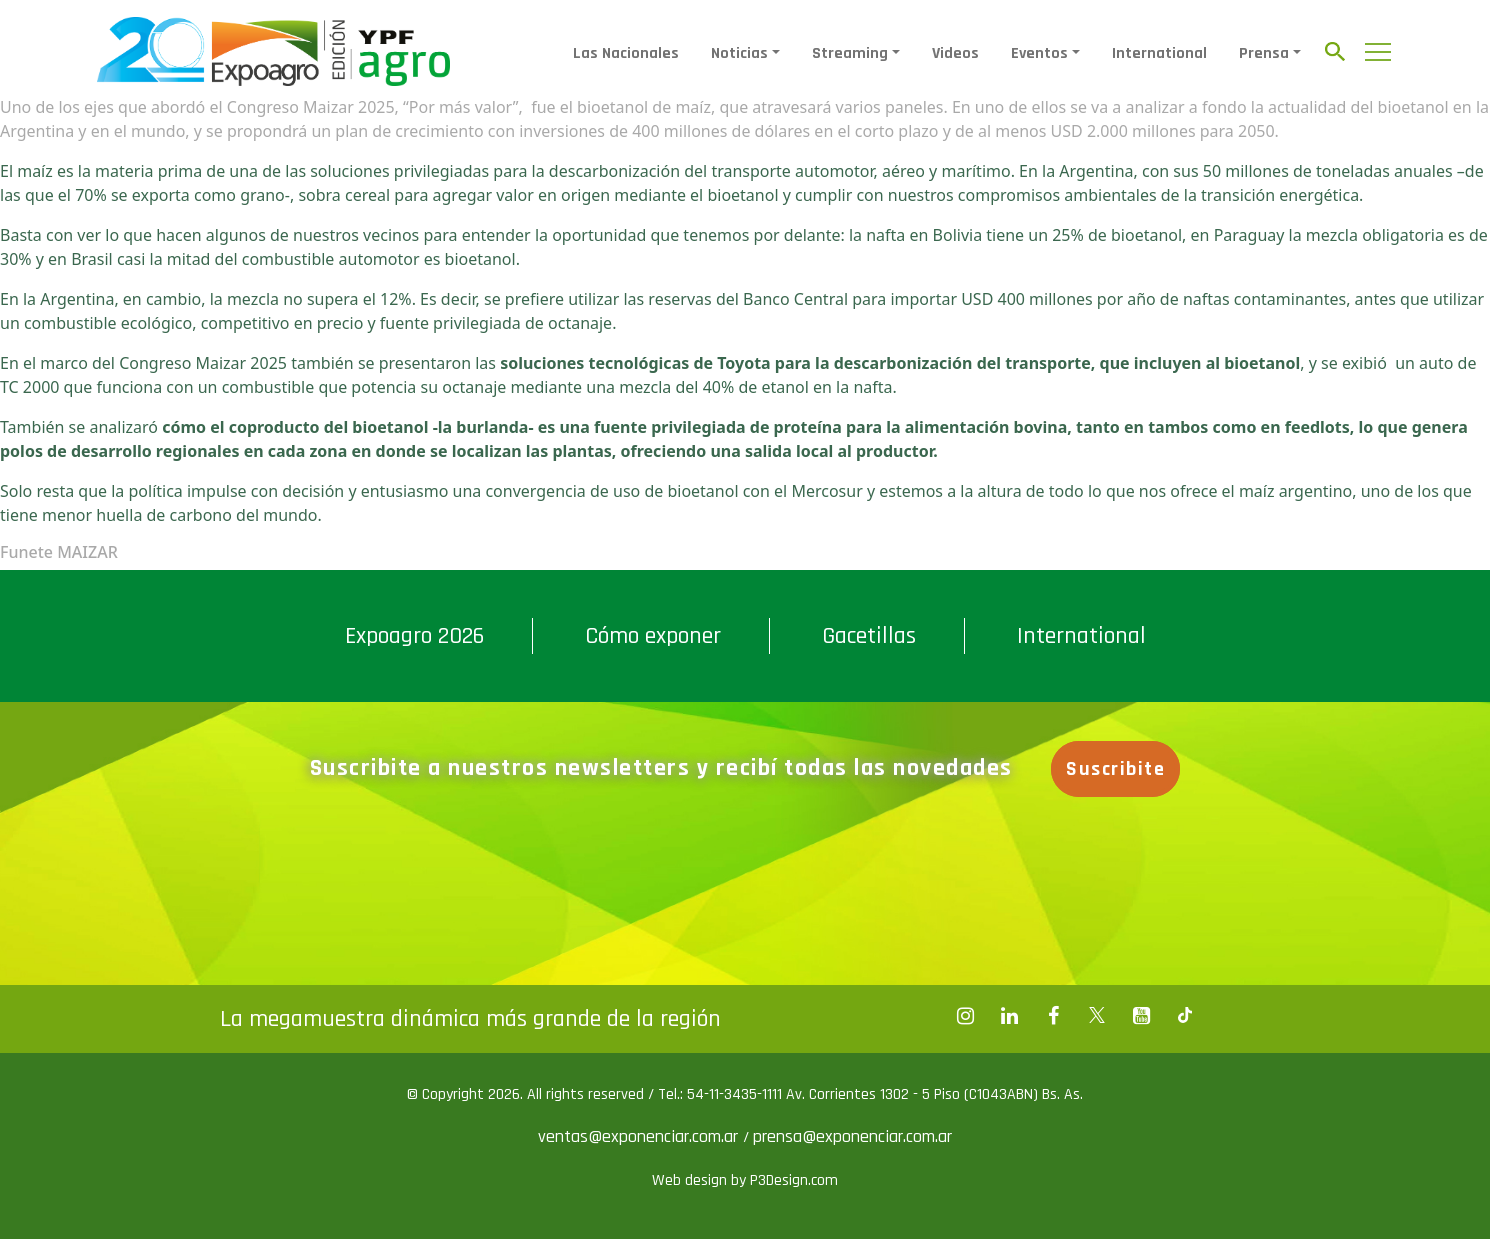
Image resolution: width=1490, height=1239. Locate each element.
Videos (955, 53)
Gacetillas (869, 636)
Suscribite (1115, 769)
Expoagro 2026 (414, 636)
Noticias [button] (739, 53)
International (1159, 53)
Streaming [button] (850, 53)
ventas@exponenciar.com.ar (640, 1136)
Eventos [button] (1039, 53)
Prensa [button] (1264, 53)
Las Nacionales (626, 53)
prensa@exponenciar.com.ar (852, 1136)
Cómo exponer (653, 636)
